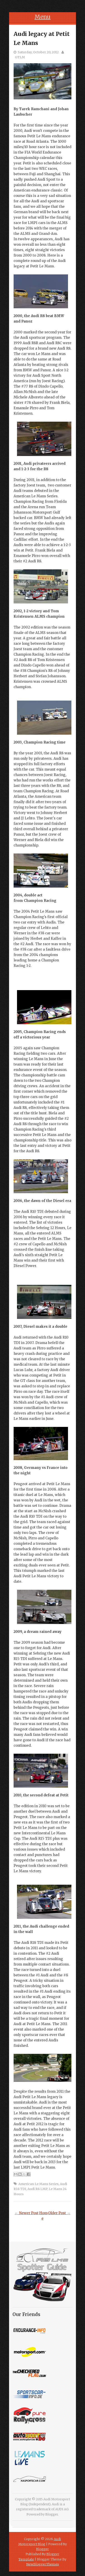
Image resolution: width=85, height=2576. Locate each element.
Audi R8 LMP (37, 2189)
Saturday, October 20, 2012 (38, 52)
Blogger (51, 2514)
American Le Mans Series (38, 2184)
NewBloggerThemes (42, 2564)
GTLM (20, 57)
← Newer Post (27, 2213)
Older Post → (59, 2213)
